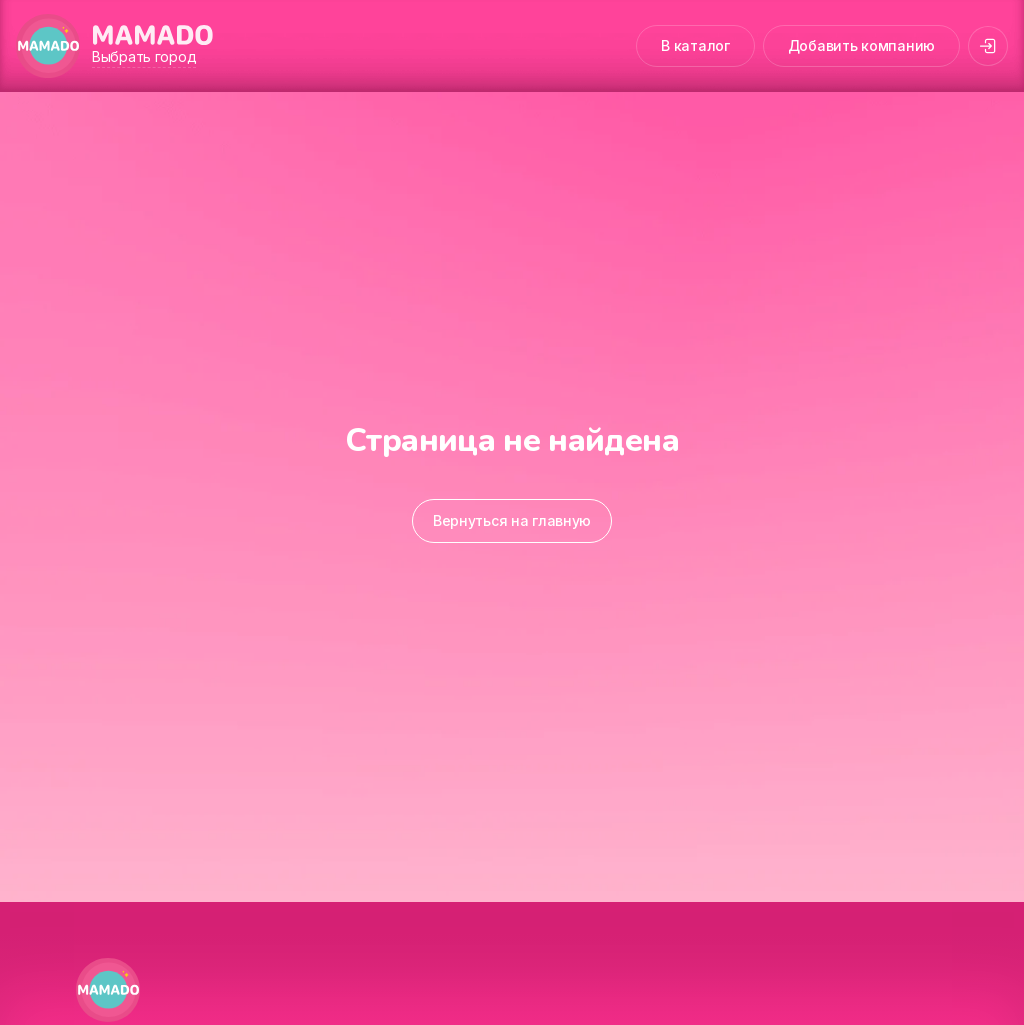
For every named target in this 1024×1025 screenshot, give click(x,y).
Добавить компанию (861, 45)
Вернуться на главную (512, 520)
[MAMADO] (48, 46)
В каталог (695, 45)
